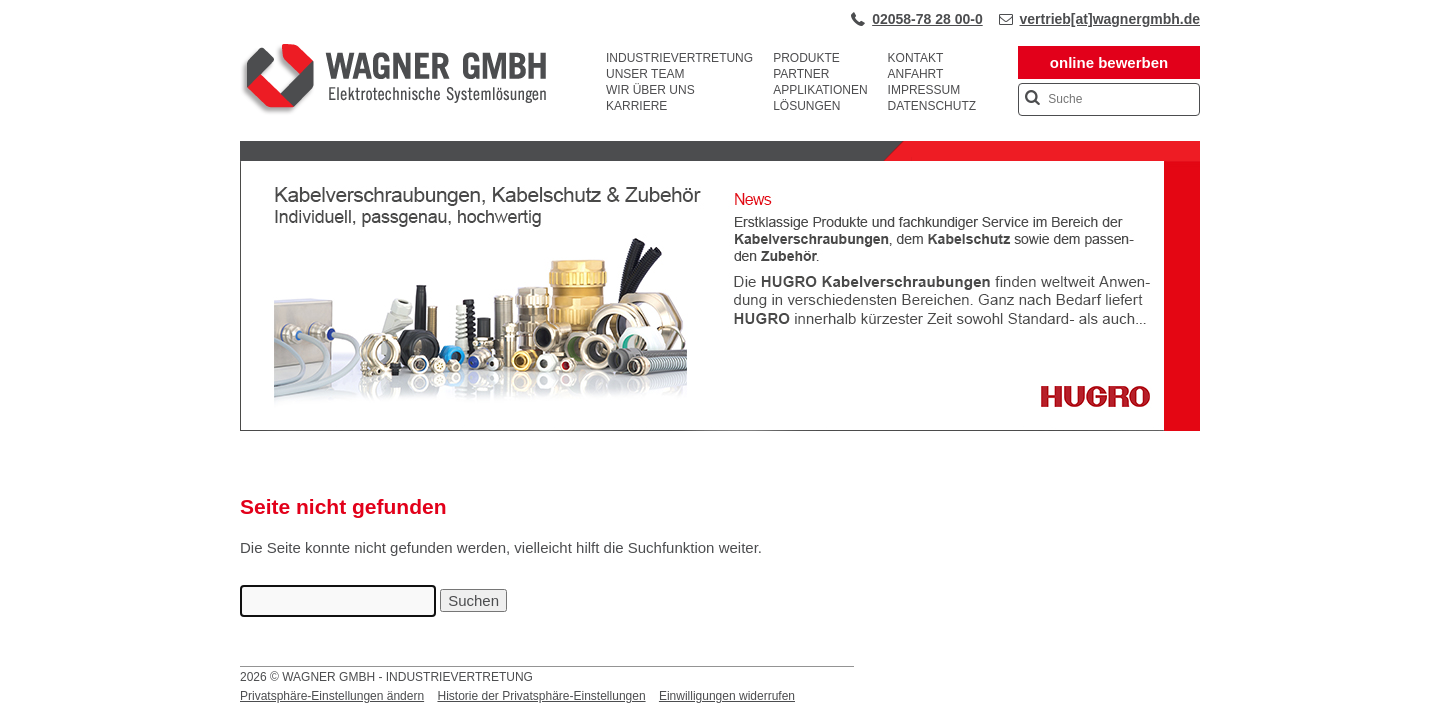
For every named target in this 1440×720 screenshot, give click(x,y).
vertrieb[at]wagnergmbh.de (1110, 19)
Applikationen (820, 90)
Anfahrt (916, 74)
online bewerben (1109, 62)
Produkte (806, 58)
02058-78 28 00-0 (927, 19)
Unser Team (645, 74)
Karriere (636, 106)
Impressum (924, 90)
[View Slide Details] (720, 427)
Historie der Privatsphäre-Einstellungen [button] (541, 696)
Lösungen (806, 106)
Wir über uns (650, 90)
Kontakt (916, 58)
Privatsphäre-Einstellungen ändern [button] (332, 696)
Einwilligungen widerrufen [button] (727, 696)
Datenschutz (932, 106)
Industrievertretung (679, 58)
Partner (801, 74)
